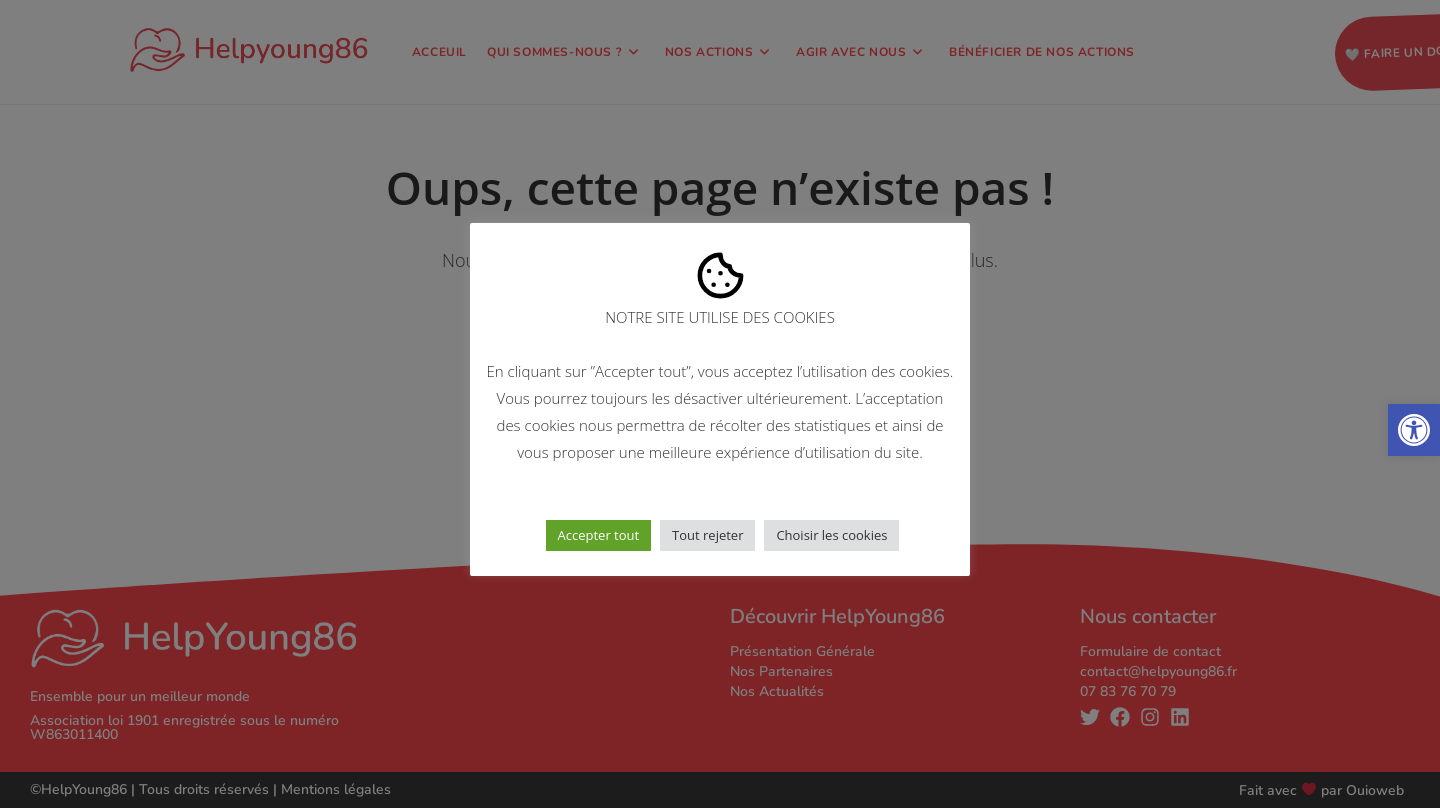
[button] (1414, 430)
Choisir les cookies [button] (831, 535)
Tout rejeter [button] (707, 535)
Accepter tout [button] (599, 535)
